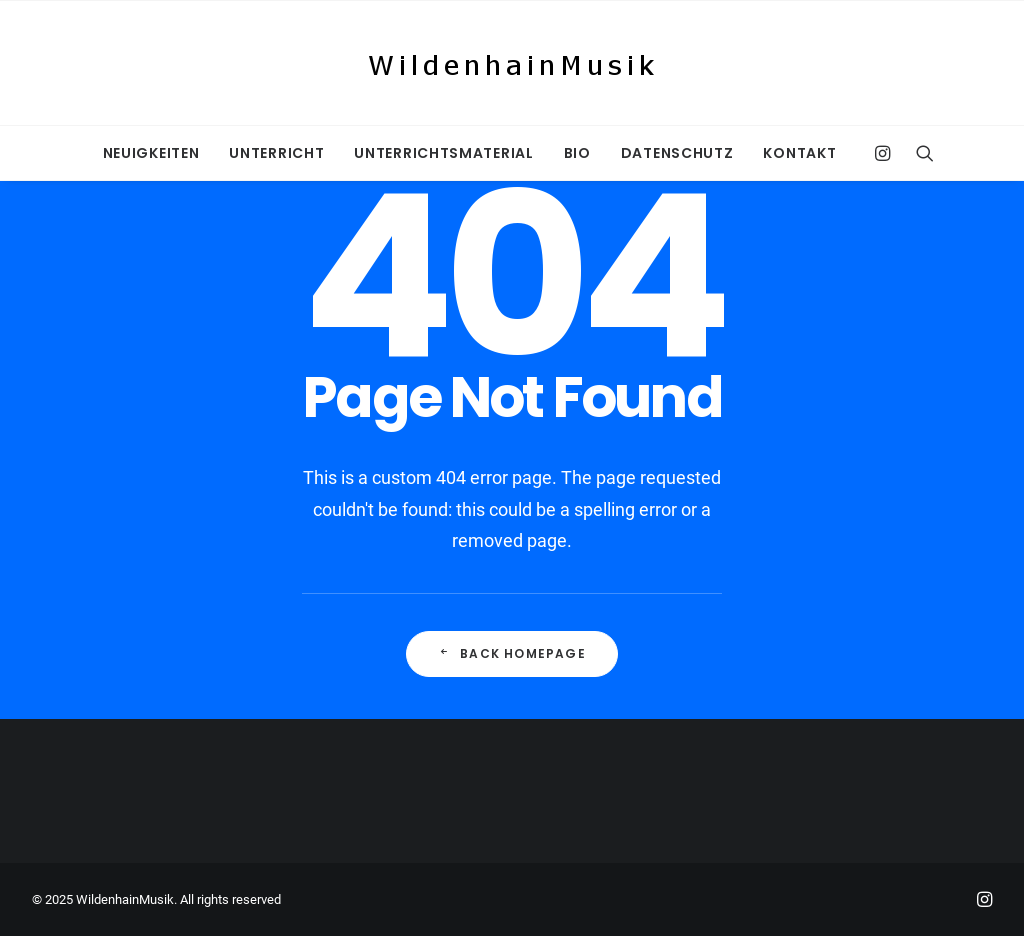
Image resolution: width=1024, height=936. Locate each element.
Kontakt (799, 153)
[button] (887, 153)
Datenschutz (677, 153)
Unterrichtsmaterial (443, 153)
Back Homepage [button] (512, 653)
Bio (577, 153)
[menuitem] (151, 153)
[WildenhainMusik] (512, 63)
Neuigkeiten (151, 153)
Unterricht (276, 153)
